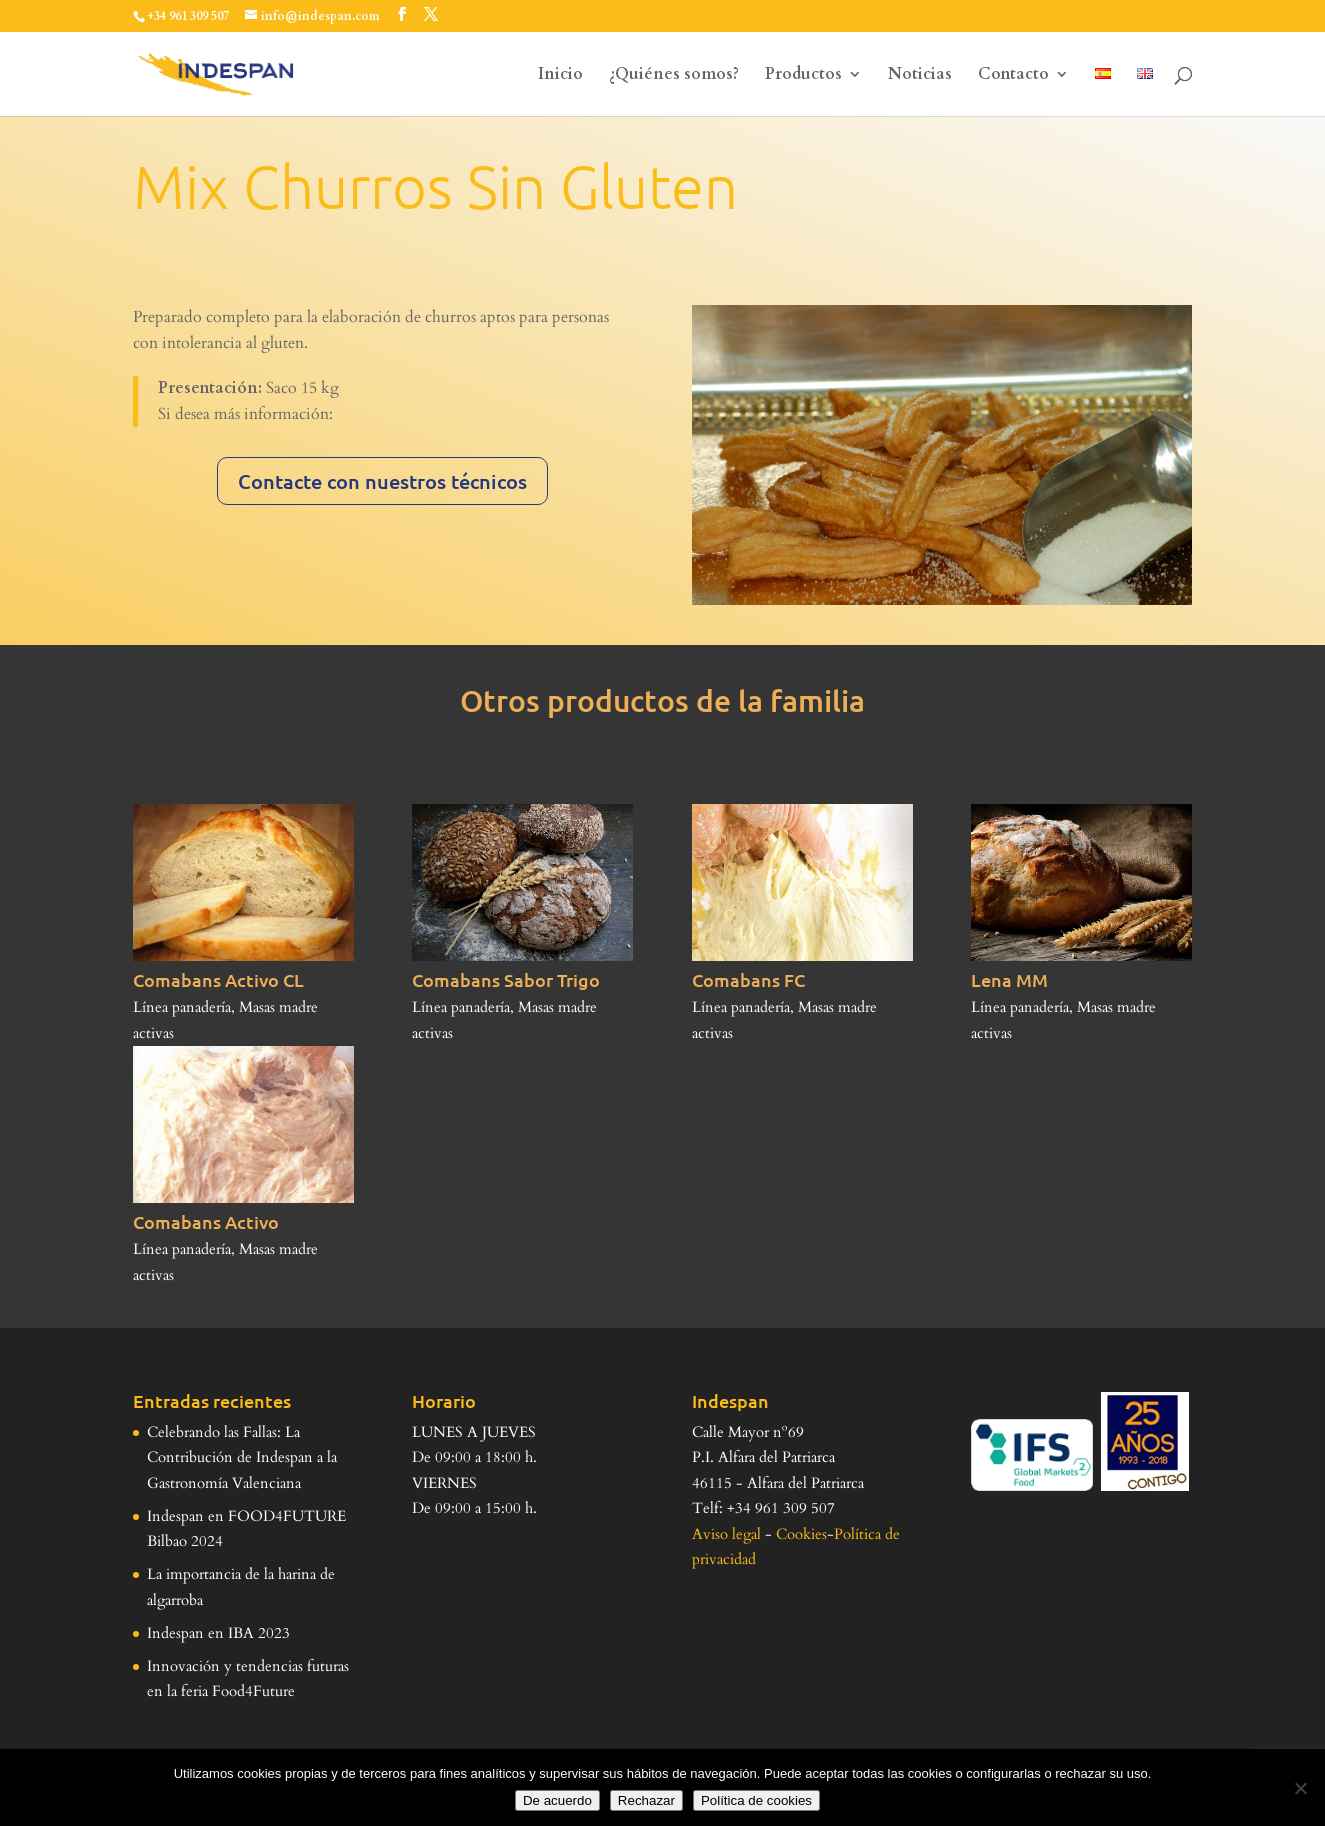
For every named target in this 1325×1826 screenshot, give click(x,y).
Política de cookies (756, 1800)
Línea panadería (182, 1007)
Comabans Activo (206, 1221)
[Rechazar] (1300, 1788)
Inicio (560, 76)
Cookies (801, 1534)
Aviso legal (726, 1534)
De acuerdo (557, 1800)
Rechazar (646, 1800)
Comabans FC (748, 979)
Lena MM (1009, 979)
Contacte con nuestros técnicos (382, 481)
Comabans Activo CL (218, 979)
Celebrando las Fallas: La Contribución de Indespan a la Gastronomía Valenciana (242, 1457)
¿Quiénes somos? (674, 76)
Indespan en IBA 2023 (218, 1633)
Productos (803, 76)
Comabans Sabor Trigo (506, 979)
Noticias (920, 76)
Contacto (1013, 76)
